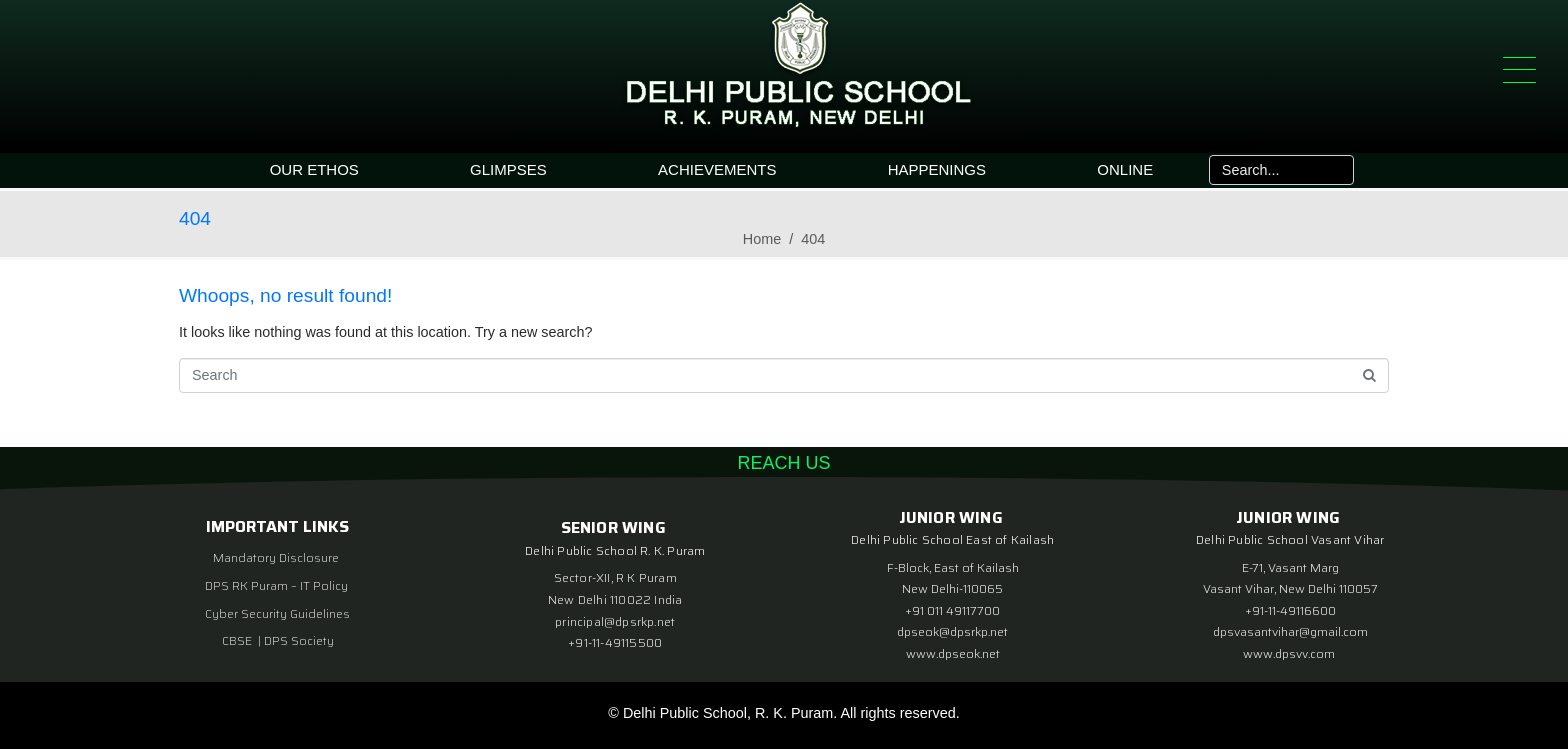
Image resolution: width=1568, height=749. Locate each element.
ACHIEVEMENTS (717, 169)
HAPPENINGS (937, 169)
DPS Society (299, 640)
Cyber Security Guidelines (277, 613)
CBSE (238, 640)
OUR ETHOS (314, 169)
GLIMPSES (508, 169)
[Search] (1334, 170)
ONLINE (1125, 169)
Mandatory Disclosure (276, 557)
